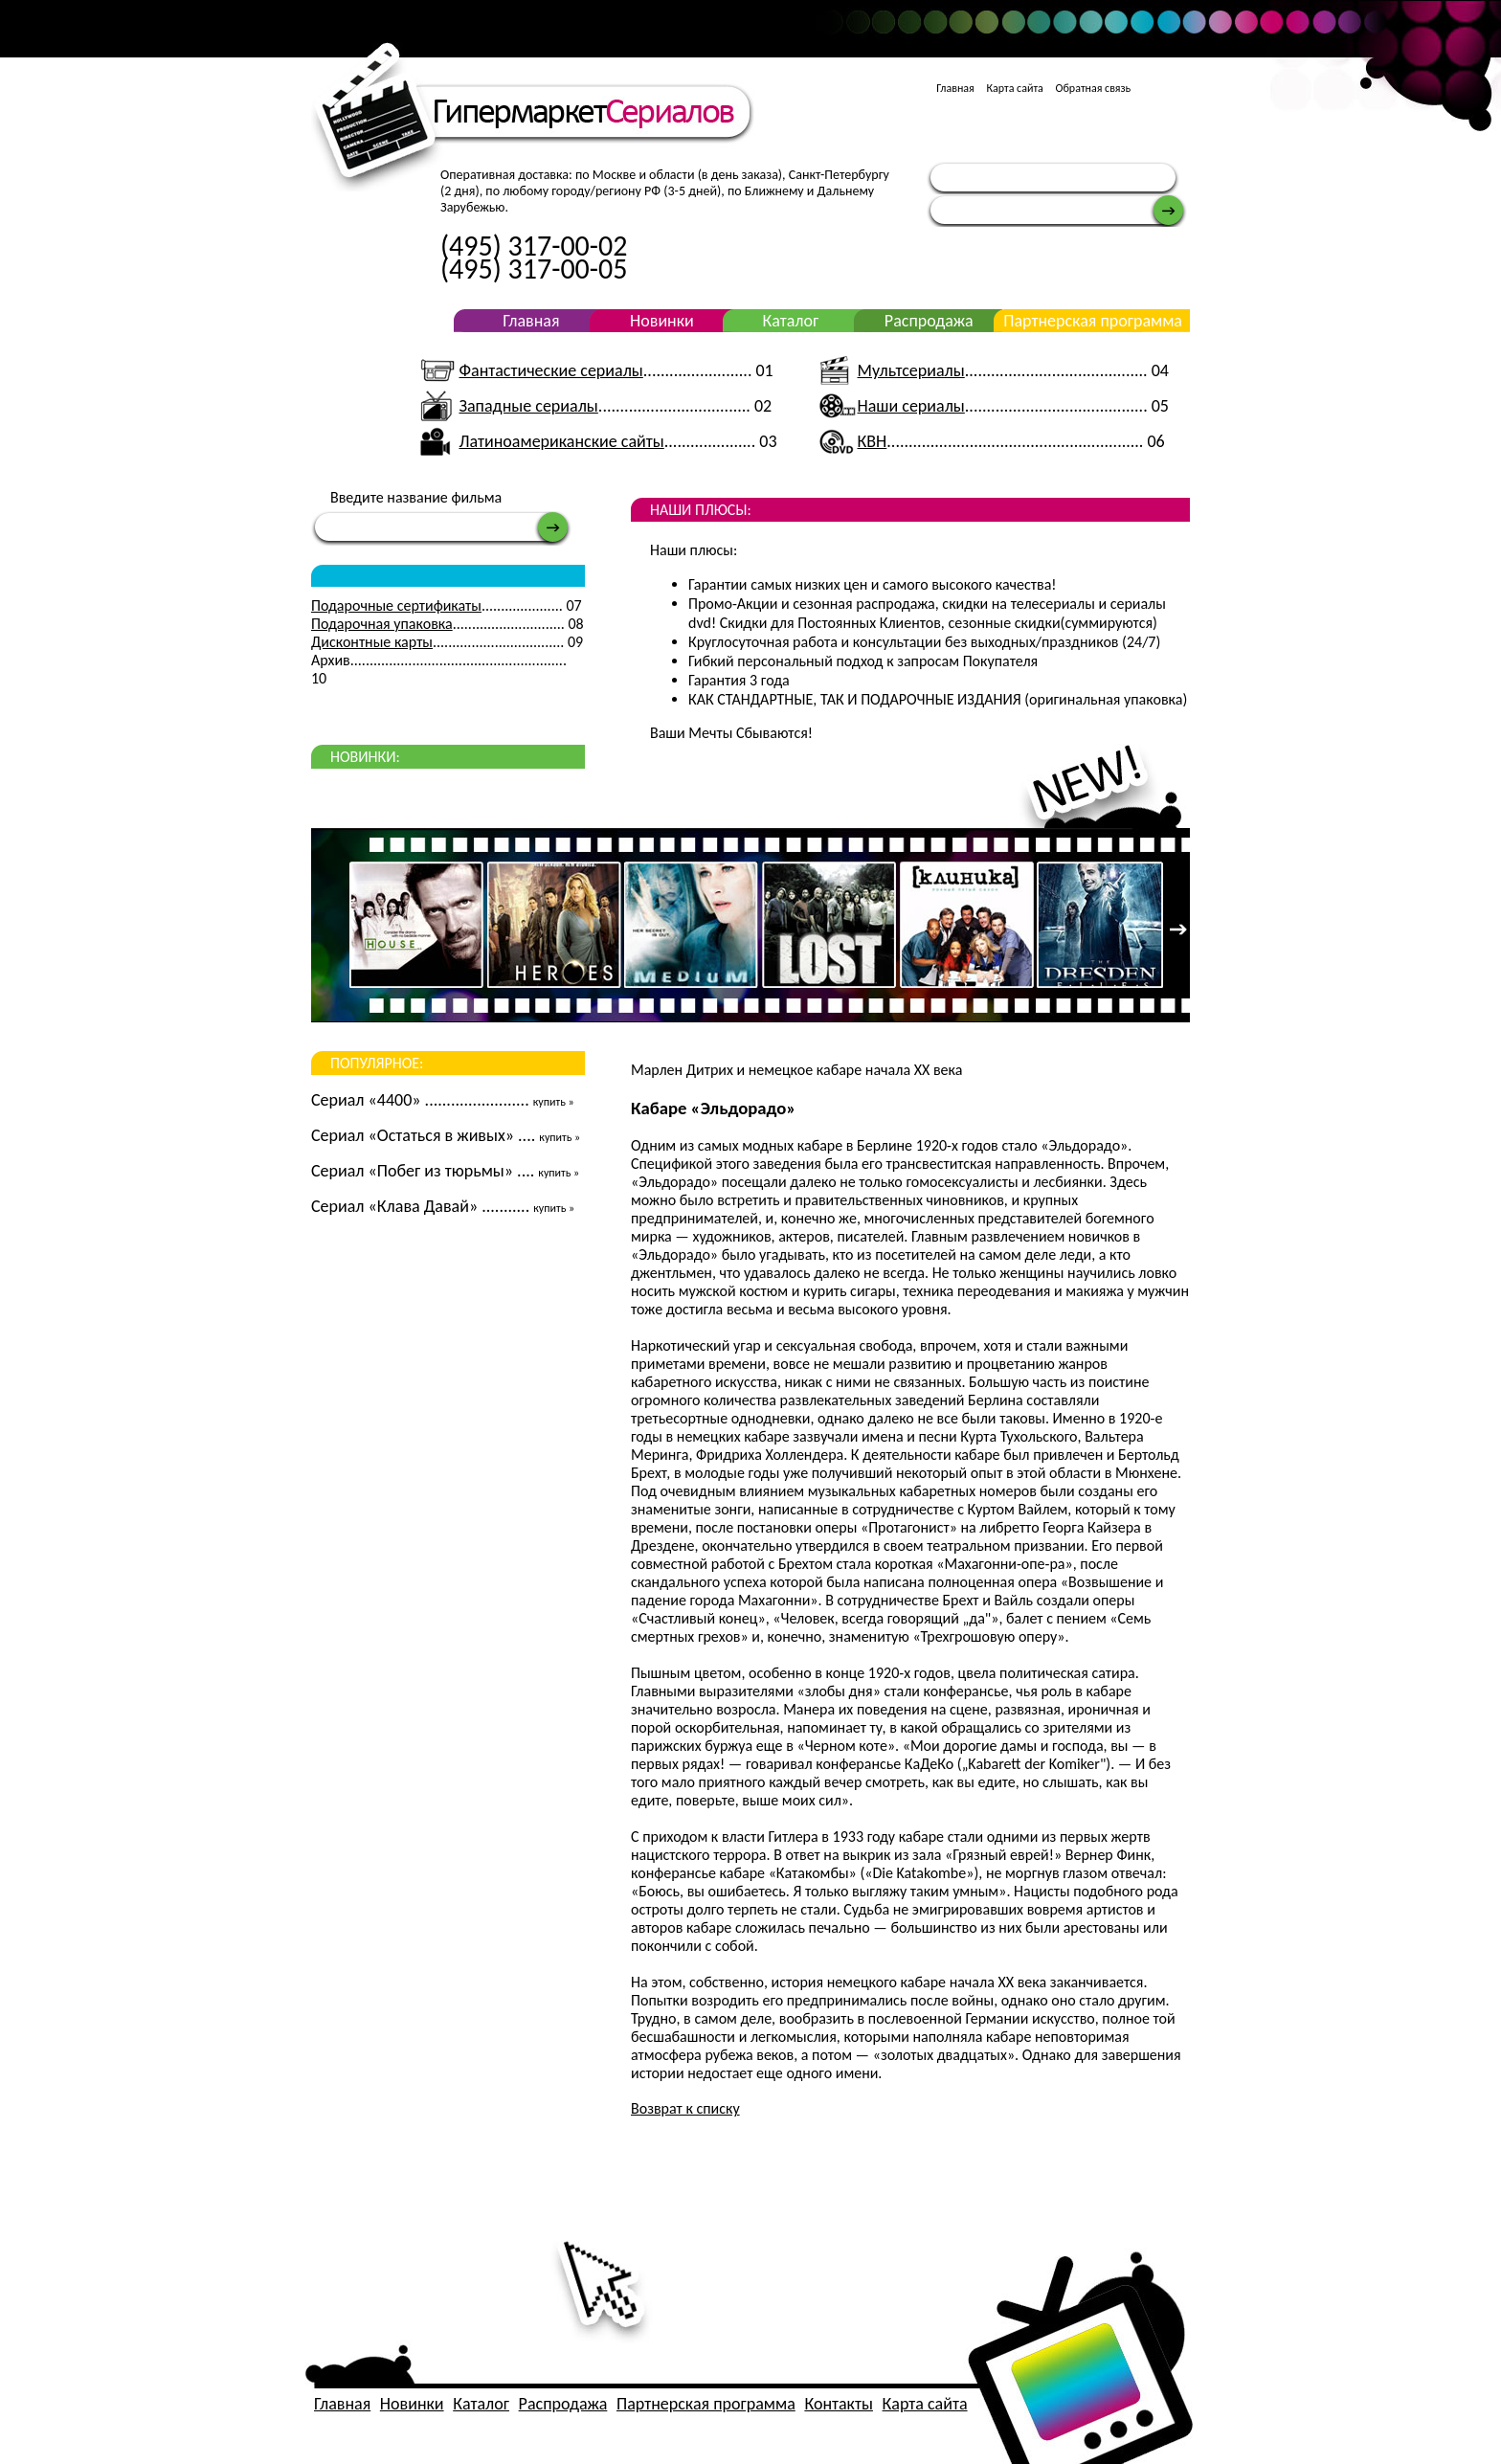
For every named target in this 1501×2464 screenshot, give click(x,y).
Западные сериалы (528, 405)
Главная (955, 88)
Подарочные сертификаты (396, 605)
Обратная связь (1093, 88)
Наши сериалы (911, 405)
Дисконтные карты (372, 642)
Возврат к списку (685, 2108)
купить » (553, 1102)
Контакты (838, 2403)
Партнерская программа (1092, 320)
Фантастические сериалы (550, 370)
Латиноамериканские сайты (561, 441)
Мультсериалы (911, 370)
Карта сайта (1014, 88)
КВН (872, 441)
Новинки (662, 320)
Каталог (790, 320)
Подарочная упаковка (382, 624)
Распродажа (929, 320)
